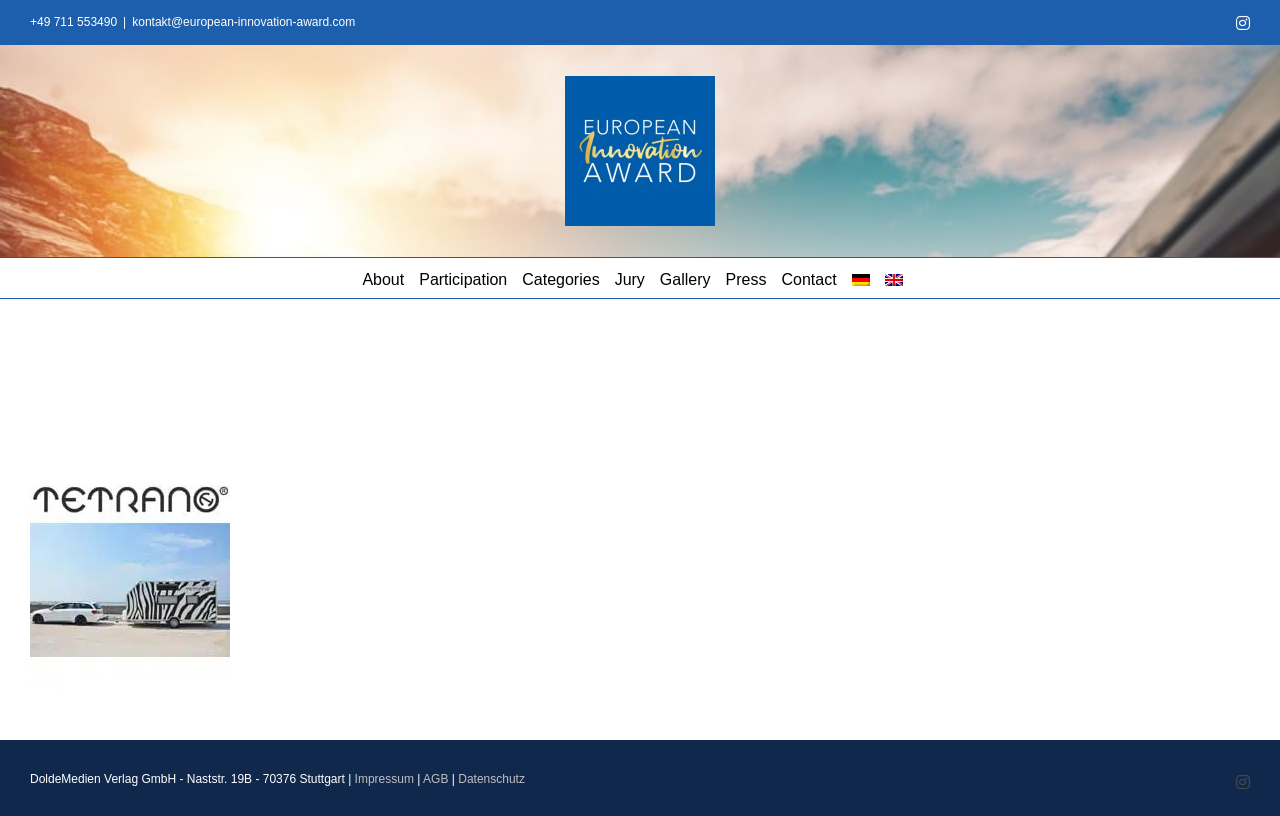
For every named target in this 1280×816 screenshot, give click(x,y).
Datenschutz (491, 779)
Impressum (384, 779)
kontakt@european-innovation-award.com (243, 22)
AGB (435, 779)
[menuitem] (861, 278)
